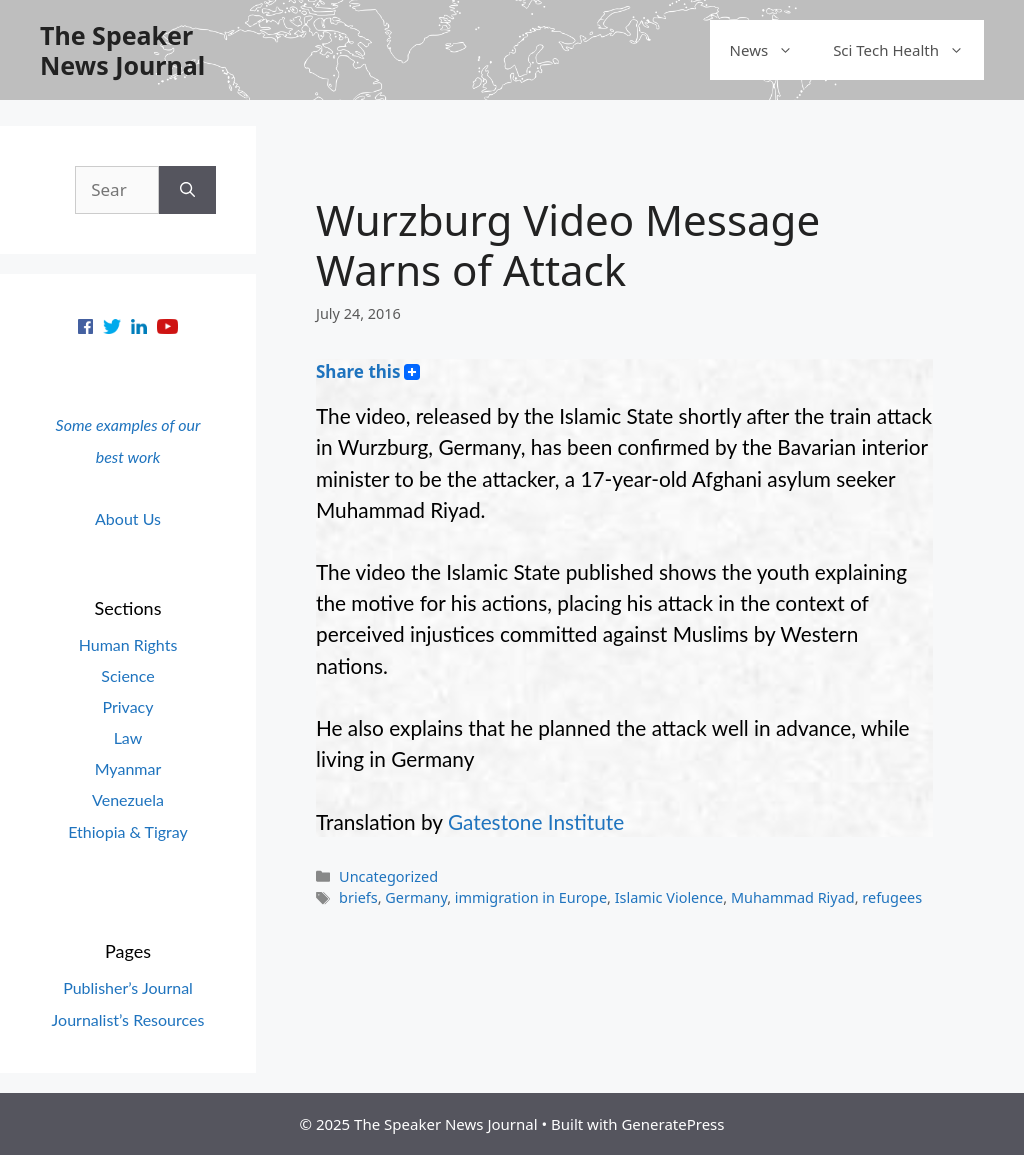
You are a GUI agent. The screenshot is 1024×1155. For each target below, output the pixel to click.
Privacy (127, 706)
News (772, 50)
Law (128, 737)
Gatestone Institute (536, 821)
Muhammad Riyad (793, 897)
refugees (892, 897)
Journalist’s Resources (128, 1019)
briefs (358, 897)
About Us (128, 518)
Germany (416, 897)
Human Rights (128, 644)
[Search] (187, 190)
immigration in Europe (531, 897)
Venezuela (128, 799)
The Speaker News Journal (122, 50)
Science (127, 675)
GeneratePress (672, 1124)
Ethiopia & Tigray (128, 831)
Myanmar (128, 768)
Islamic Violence (669, 897)
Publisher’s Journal (128, 987)
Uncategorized (388, 876)
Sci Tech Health (908, 50)
